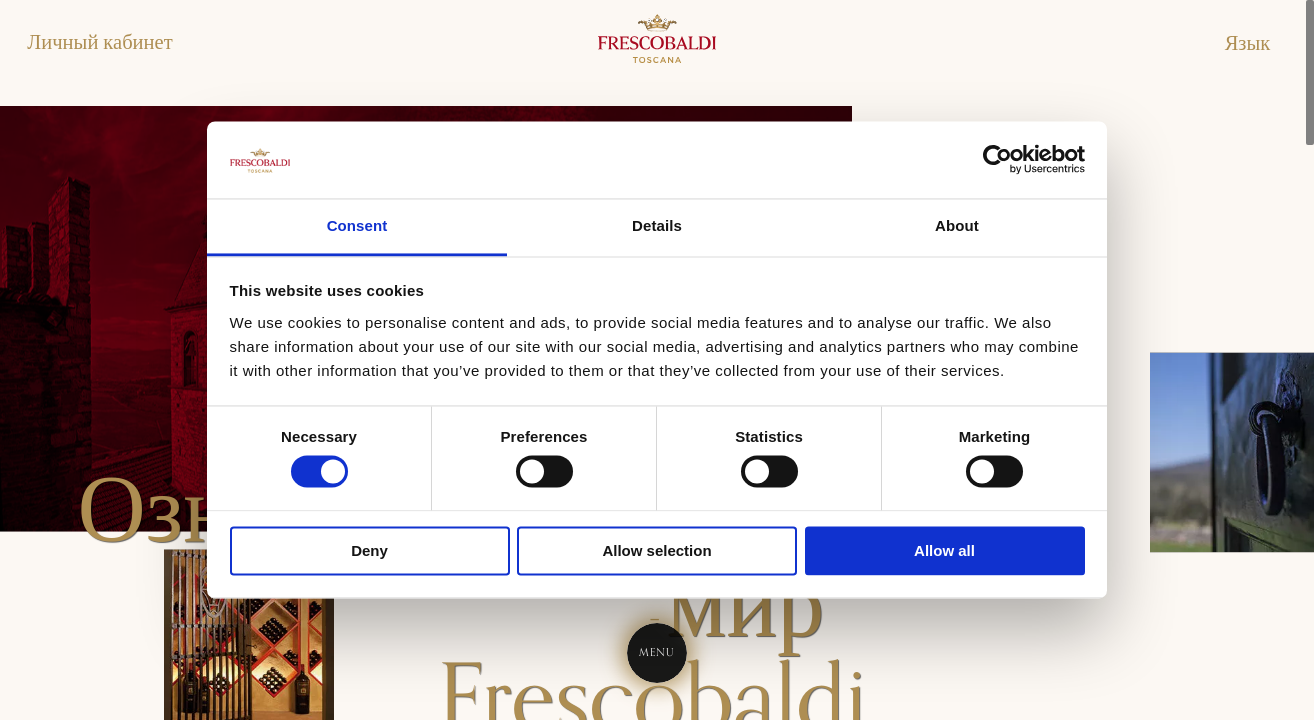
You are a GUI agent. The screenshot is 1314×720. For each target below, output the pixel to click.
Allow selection (656, 550)
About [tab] (957, 225)
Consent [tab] (357, 225)
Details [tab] (657, 225)
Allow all (944, 550)
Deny (369, 550)
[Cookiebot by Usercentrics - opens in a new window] (997, 160)
